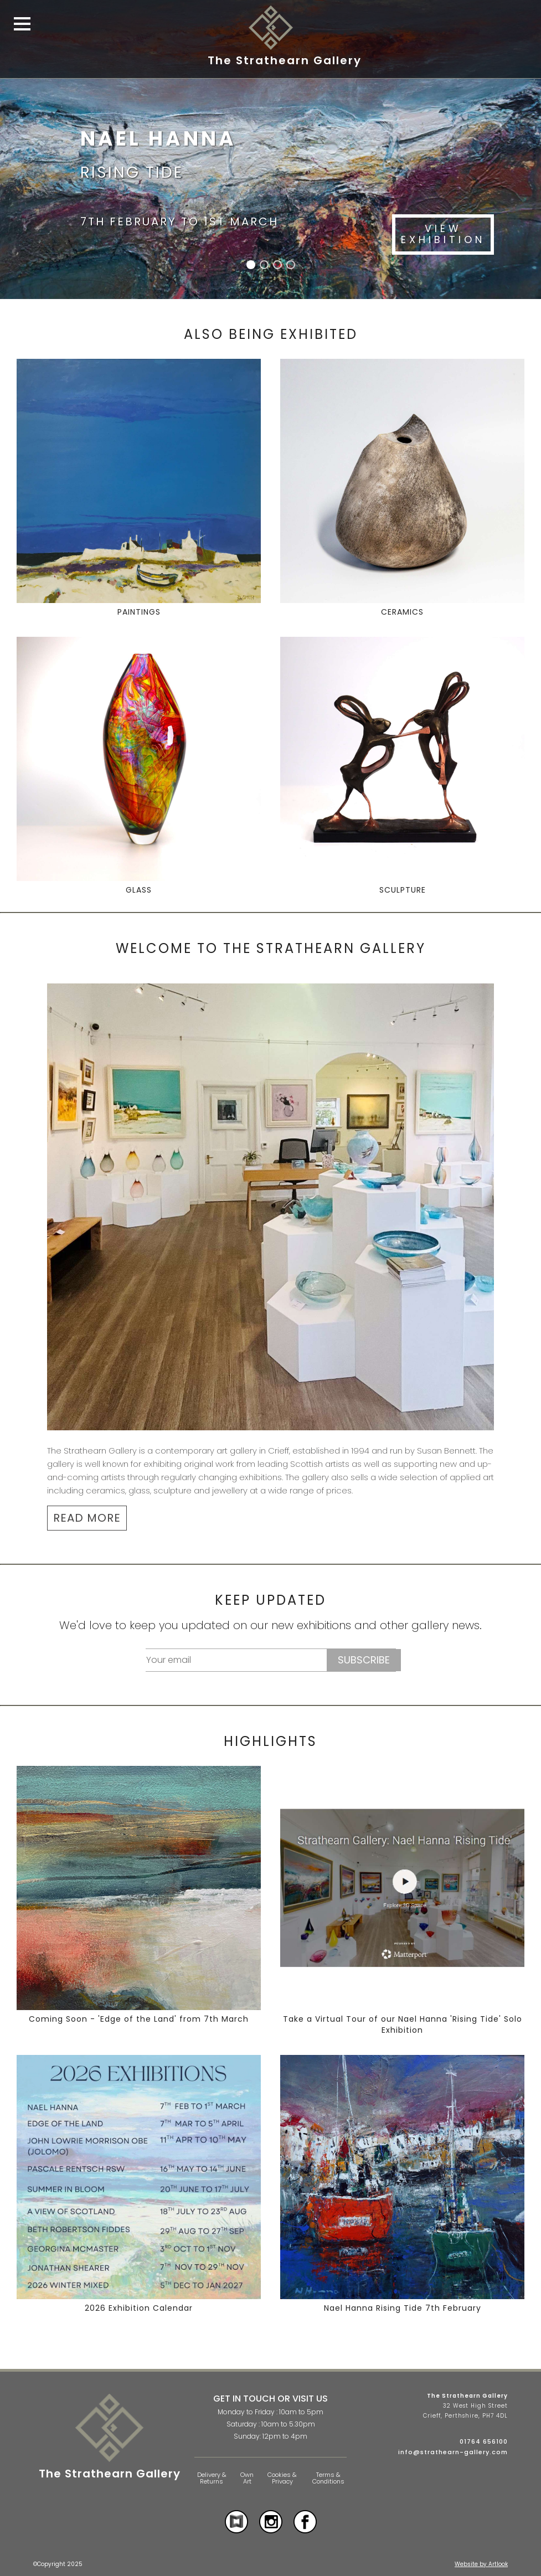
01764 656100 (484, 2441)
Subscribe (364, 1660)
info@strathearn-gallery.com (453, 2452)
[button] (250, 264)
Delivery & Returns (211, 2478)
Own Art (247, 2478)
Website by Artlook (481, 2564)
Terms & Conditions (328, 2478)
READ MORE (87, 1518)
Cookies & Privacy (282, 2478)
